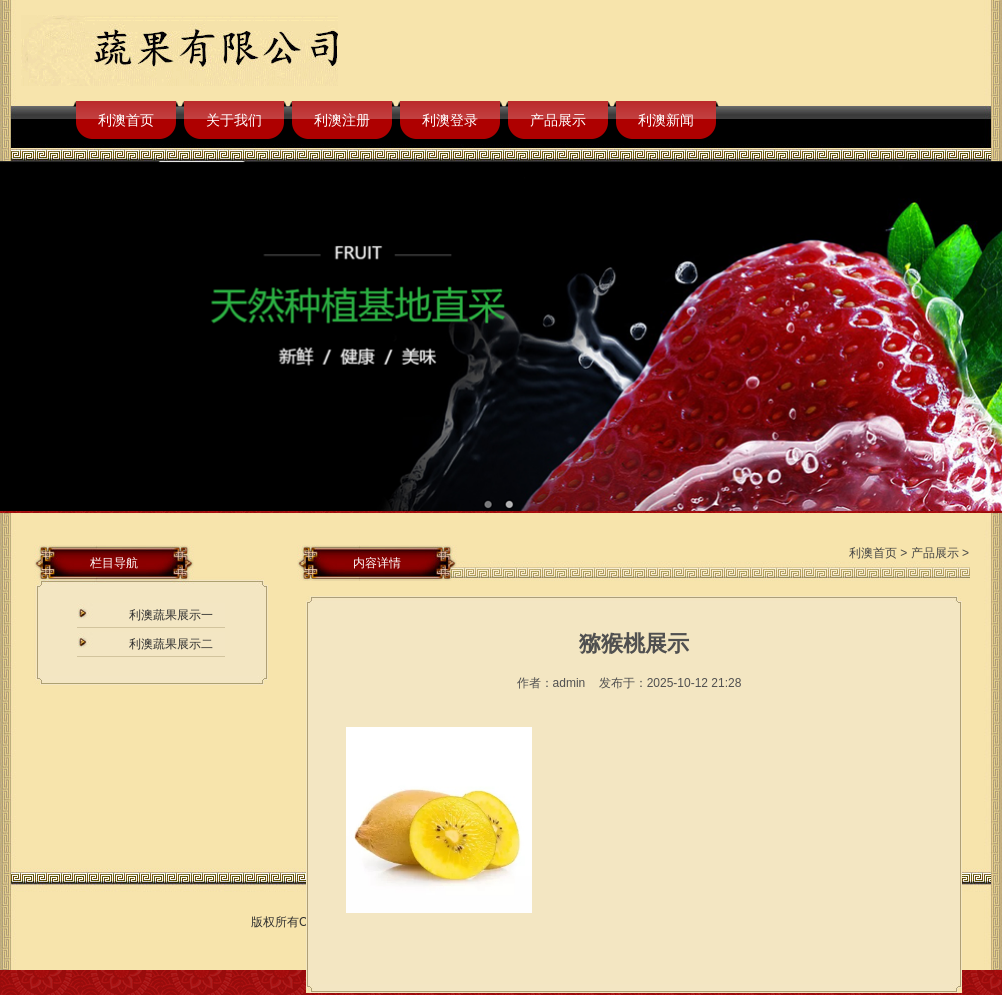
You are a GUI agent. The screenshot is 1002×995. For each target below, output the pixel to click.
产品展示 (558, 120)
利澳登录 (450, 120)
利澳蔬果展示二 (171, 644)
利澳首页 (126, 120)
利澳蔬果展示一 (171, 615)
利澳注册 (342, 120)
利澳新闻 (666, 120)
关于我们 (234, 120)
